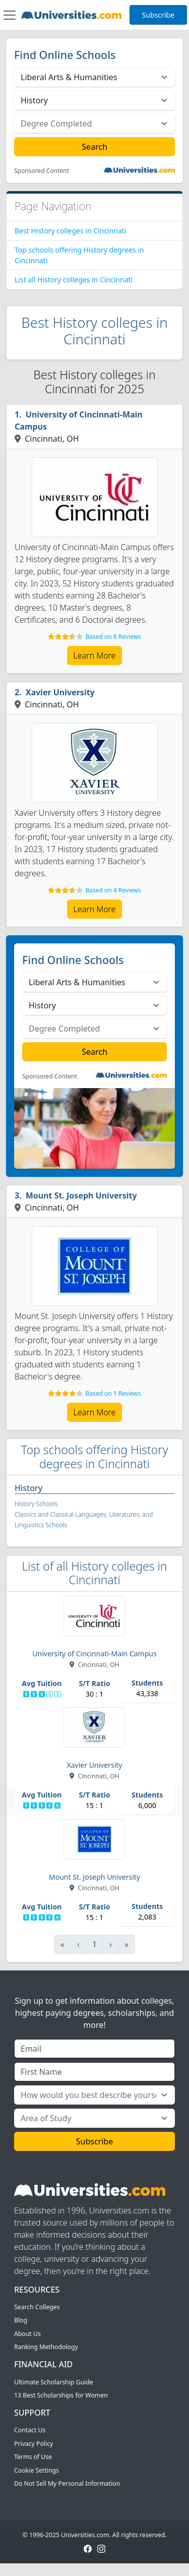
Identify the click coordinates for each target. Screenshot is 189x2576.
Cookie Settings (36, 2470)
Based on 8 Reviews (113, 636)
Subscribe (158, 15)
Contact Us (29, 2430)
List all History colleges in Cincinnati (74, 279)
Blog (20, 2320)
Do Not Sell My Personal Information (67, 2483)
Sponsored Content (41, 170)
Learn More (95, 655)
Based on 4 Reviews (113, 890)
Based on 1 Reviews (113, 1393)
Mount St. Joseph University (81, 1195)
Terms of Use (33, 2456)
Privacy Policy (33, 2443)
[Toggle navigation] (9, 15)
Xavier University (60, 692)
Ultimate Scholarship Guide (53, 2382)
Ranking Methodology (46, 2347)
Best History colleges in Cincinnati (71, 230)
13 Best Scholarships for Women (61, 2395)
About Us (27, 2333)
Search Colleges (37, 2307)
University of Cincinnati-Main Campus (79, 420)
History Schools (36, 1504)
